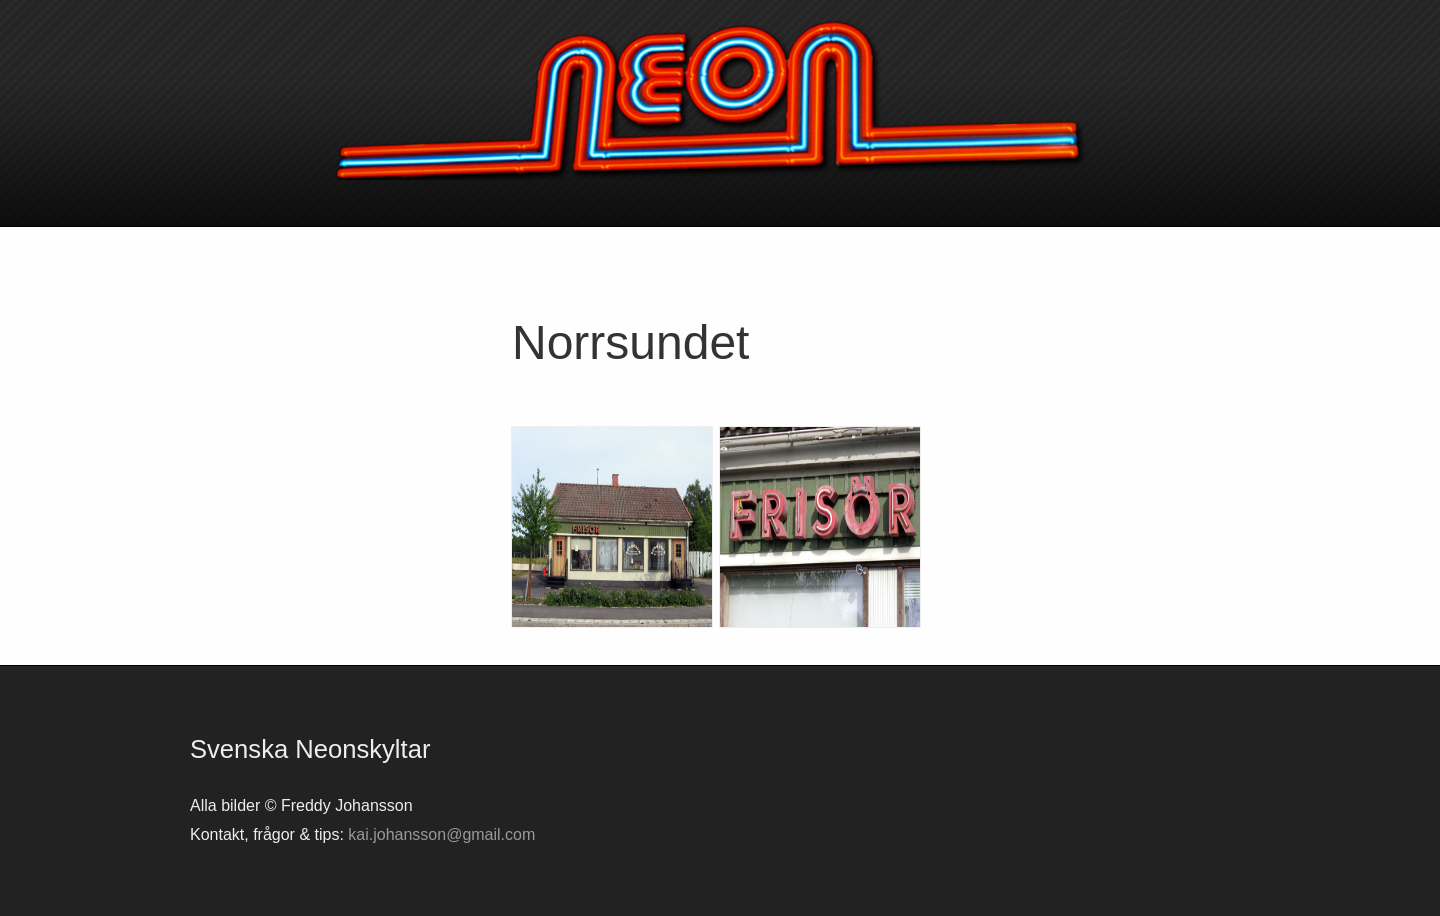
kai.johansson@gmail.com (441, 834)
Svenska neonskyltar (720, 100)
